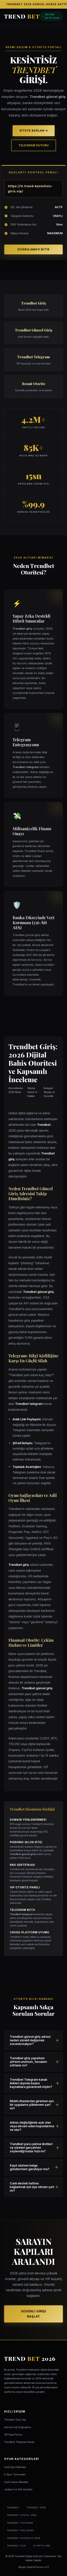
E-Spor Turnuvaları (14, 2474)
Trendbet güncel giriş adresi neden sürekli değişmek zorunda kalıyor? (33, 2040)
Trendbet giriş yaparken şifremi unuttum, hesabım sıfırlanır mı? (33, 2061)
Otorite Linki (41, 2545)
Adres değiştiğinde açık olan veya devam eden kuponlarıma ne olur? (33, 2126)
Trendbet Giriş (36, 2507)
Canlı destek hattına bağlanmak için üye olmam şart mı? (33, 2187)
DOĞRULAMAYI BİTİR (33, 249)
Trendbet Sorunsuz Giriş (23, 2538)
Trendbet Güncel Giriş (22, 2515)
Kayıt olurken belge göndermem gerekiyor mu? (33, 2167)
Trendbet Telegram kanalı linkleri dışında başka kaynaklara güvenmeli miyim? (33, 2083)
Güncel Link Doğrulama (17, 2427)
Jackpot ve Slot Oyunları (18, 2489)
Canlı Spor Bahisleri (15, 2467)
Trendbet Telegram (20, 2523)
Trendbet (13, 2507)
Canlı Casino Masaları (16, 2482)
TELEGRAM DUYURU (33, 145)
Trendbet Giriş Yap (15, 2419)
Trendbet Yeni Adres (20, 2530)
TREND (22, 16)
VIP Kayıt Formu (13, 2434)
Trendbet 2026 (16, 2545)
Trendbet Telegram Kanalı (19, 2441)
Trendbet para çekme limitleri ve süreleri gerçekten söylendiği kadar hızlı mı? (33, 2147)
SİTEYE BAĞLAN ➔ (33, 130)
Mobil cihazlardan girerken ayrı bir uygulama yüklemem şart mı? (33, 2104)
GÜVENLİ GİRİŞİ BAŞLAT (33, 2313)
